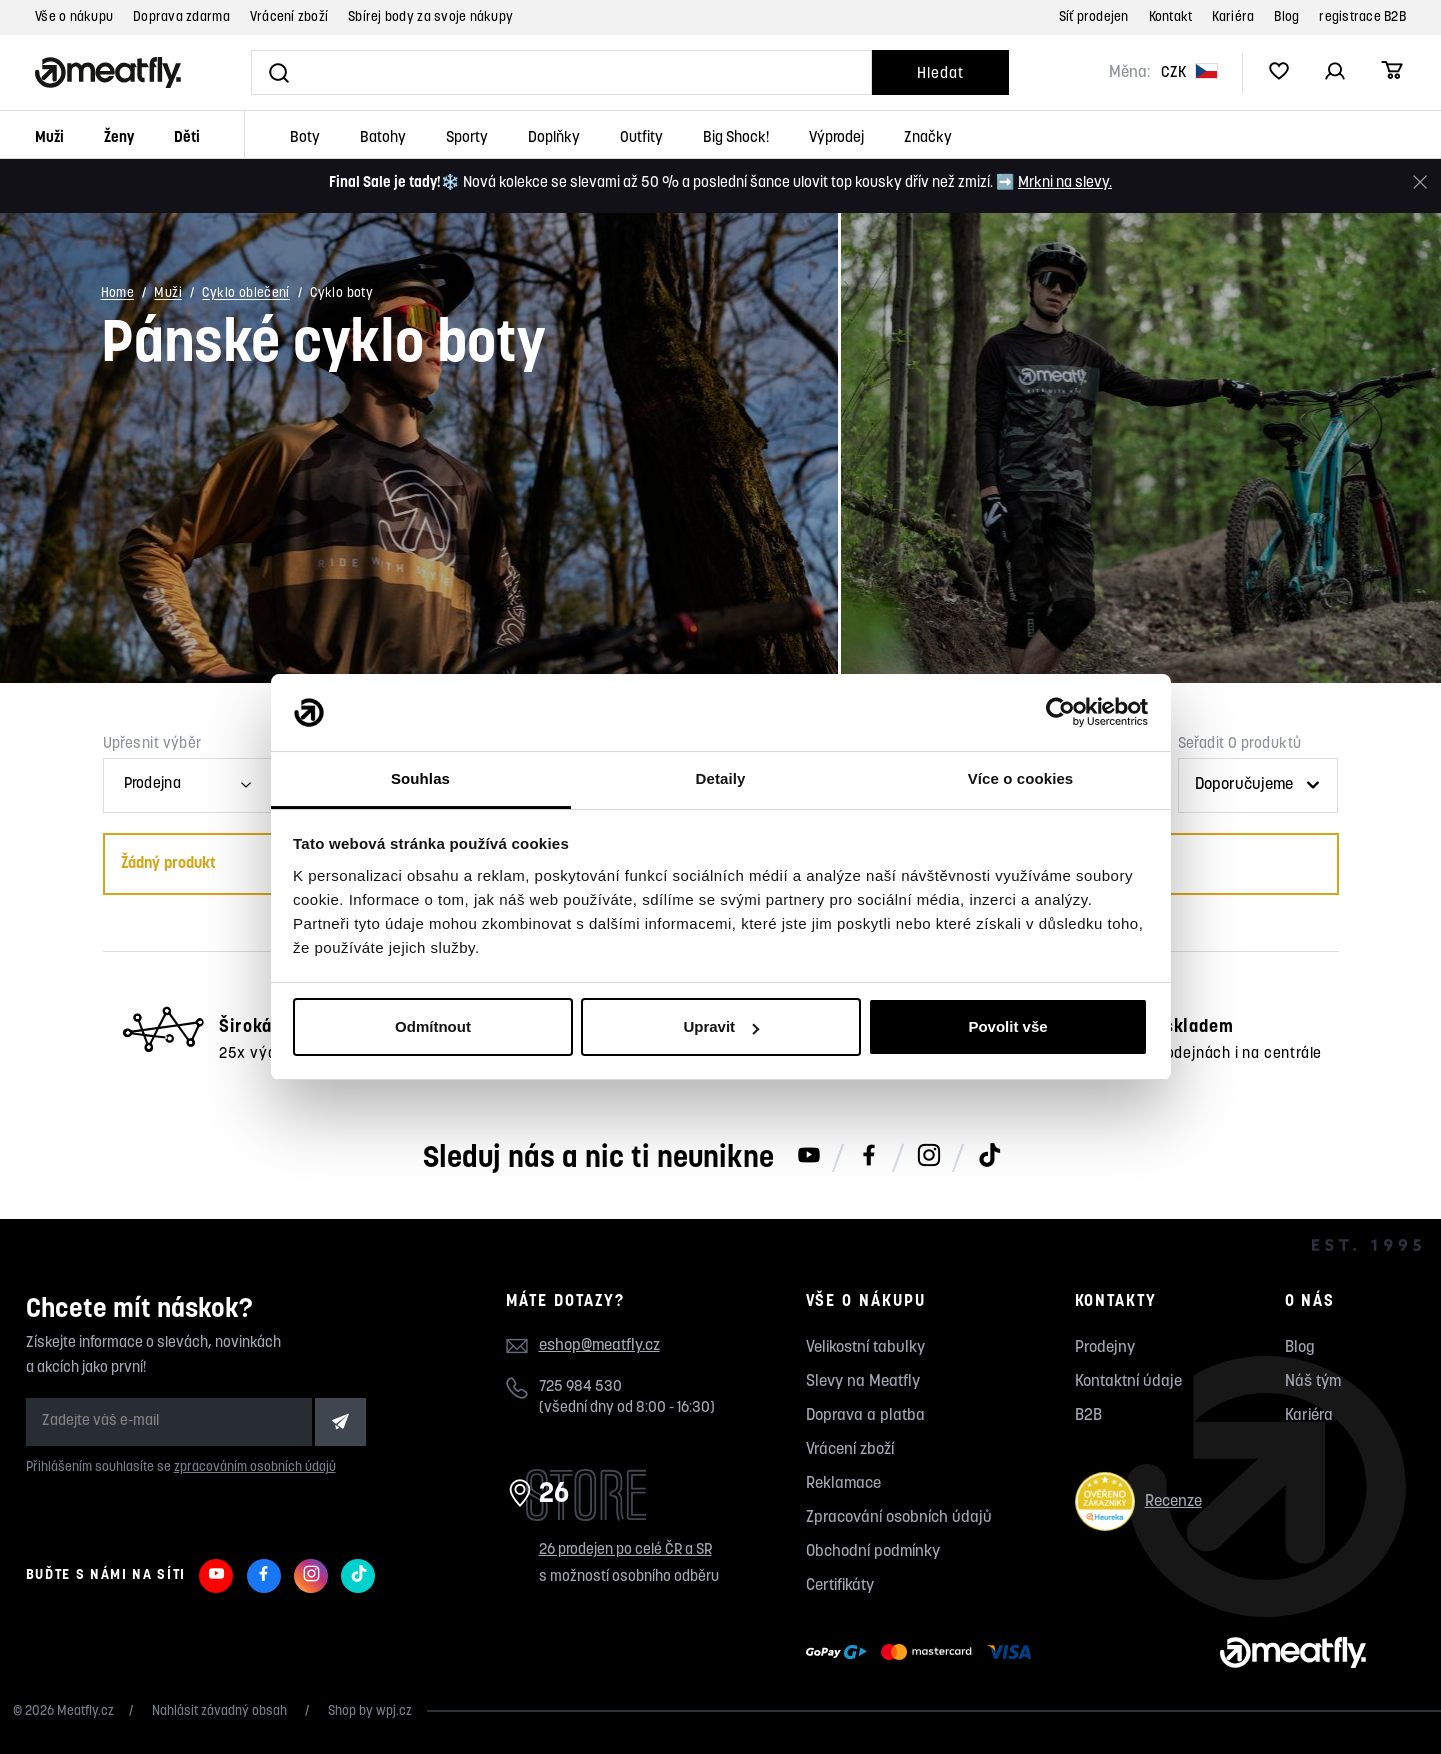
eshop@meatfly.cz (599, 1346)
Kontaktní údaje (1128, 1382)
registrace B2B (1362, 17)
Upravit (721, 1026)
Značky (928, 138)
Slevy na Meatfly (863, 1382)
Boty (305, 138)
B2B (1088, 1416)
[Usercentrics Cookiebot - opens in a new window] (1060, 713)
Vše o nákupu (74, 17)
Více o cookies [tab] (1021, 778)
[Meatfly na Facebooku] (869, 1157)
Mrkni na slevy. (1065, 183)
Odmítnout (433, 1026)
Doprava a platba (865, 1416)
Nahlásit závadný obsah (221, 1711)
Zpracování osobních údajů (899, 1518)
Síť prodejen (1094, 17)
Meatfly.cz (85, 1711)
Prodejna (152, 784)
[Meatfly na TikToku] (989, 1157)
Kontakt (1171, 17)
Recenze (1138, 1501)
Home (118, 294)
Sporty (467, 138)
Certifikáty (840, 1586)
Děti (187, 138)
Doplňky (554, 138)
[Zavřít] (1420, 182)
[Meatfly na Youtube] (809, 1157)
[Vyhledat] (561, 72)
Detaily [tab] (721, 778)
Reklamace (843, 1484)
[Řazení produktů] (1258, 785)
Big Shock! (736, 138)
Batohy (383, 138)
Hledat (940, 74)
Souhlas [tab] (420, 778)
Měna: (1129, 73)
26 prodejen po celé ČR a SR (625, 1550)
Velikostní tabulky (865, 1348)
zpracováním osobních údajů (255, 1467)
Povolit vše (1007, 1026)
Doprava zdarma (181, 17)
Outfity (641, 138)
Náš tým (1313, 1382)
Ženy (119, 138)
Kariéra (1233, 17)
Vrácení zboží (289, 17)
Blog (1286, 17)
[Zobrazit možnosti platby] (923, 1653)
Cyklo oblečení (245, 294)
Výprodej (836, 138)
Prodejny (1105, 1348)
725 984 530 (580, 1387)
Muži (49, 138)
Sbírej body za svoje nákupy (430, 17)
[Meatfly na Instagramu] (929, 1157)
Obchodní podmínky (873, 1552)
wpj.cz (394, 1711)
